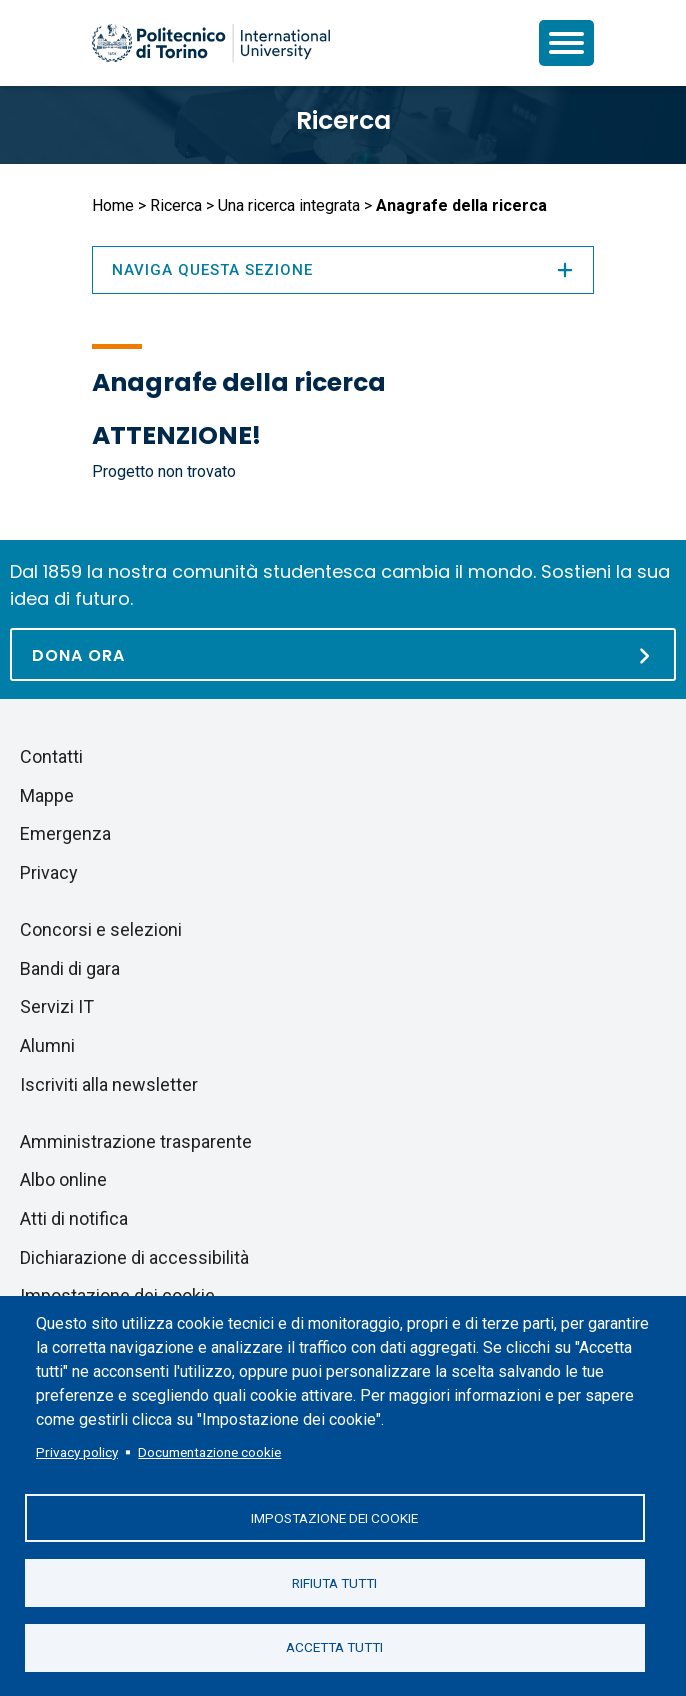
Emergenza (65, 833)
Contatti (51, 756)
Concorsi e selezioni (101, 929)
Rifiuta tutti (334, 1582)
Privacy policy (77, 1451)
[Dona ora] (343, 654)
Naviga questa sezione (343, 270)
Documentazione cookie (209, 1451)
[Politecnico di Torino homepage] (211, 43)
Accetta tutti (334, 1647)
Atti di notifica (74, 1218)
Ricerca (343, 120)
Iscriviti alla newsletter (109, 1084)
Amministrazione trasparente (136, 1141)
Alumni (47, 1045)
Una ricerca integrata (289, 205)
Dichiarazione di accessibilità (134, 1257)
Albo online (63, 1179)
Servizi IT (57, 1006)
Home (113, 205)
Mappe (47, 795)
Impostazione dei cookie (334, 1517)
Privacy (49, 872)
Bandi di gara (70, 968)
